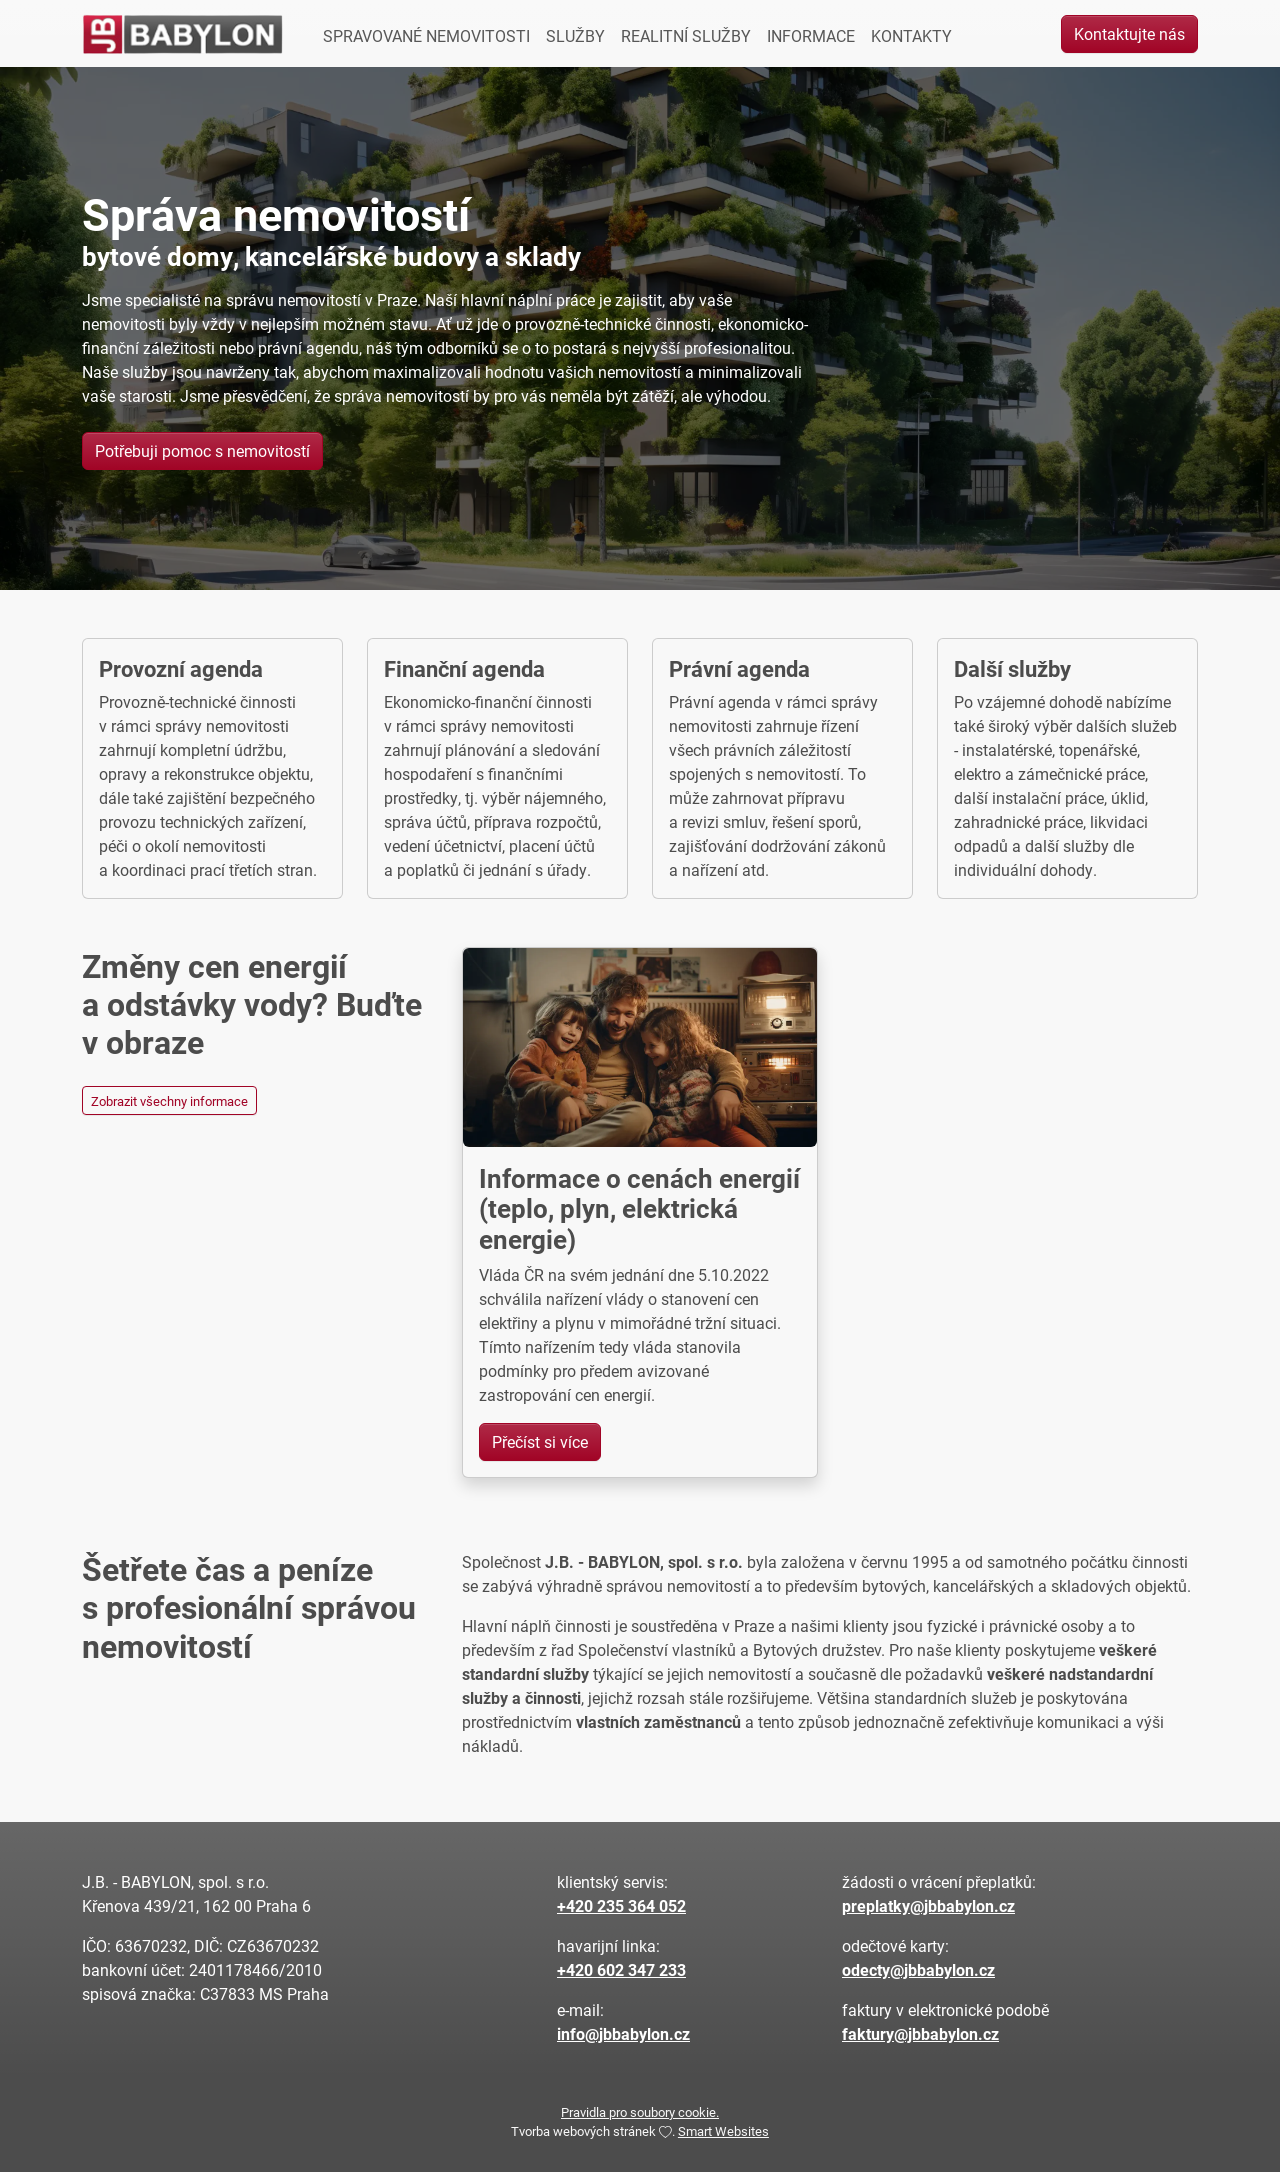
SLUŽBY (575, 35)
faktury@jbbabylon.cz (920, 2033)
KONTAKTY (911, 35)
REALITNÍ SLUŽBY (686, 35)
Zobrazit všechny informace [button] (169, 1100)
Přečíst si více (540, 1441)
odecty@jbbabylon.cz (918, 1969)
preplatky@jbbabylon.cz (928, 1905)
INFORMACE (811, 35)
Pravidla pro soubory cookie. (640, 2111)
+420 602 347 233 (621, 1969)
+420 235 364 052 (621, 1905)
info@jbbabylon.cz (623, 2033)
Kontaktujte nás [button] (1129, 33)
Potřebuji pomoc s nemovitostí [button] (202, 450)
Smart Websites (723, 2130)
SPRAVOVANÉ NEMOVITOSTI (426, 35)
